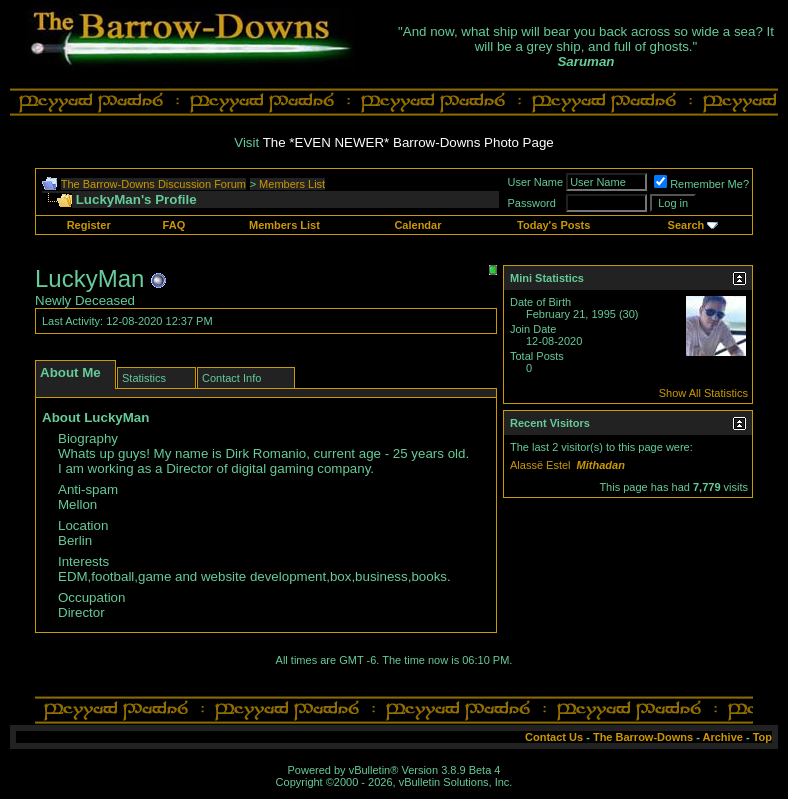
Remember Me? (701, 184)
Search (686, 225)
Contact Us (554, 737)
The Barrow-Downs (643, 737)
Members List (292, 184)
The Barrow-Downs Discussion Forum (153, 184)
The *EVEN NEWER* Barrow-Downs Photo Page (408, 142)
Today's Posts (553, 225)
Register (89, 225)
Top (762, 737)
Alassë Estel (540, 465)
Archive (723, 737)
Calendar (417, 225)
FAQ (174, 225)
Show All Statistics (703, 393)
